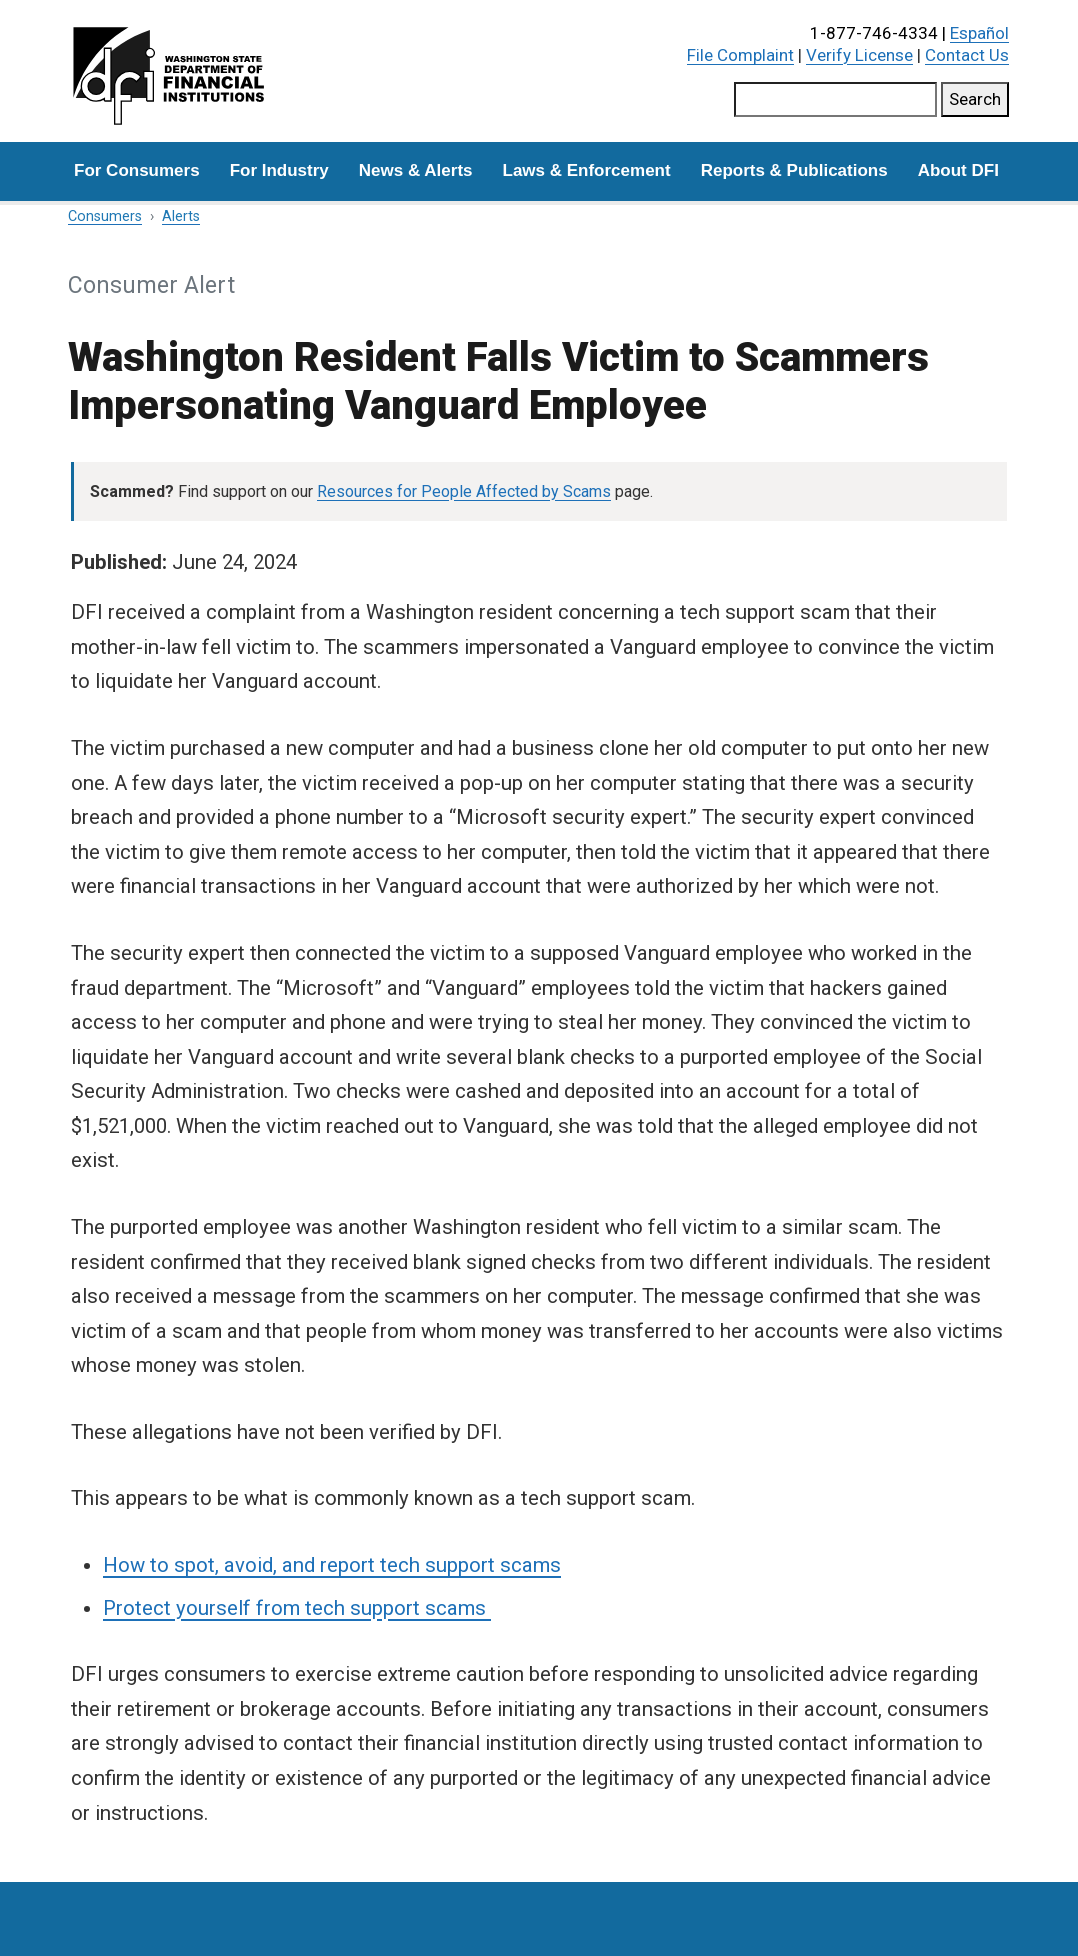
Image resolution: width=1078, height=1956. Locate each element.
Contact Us (967, 55)
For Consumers (137, 170)
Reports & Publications (794, 170)
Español (979, 33)
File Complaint (740, 55)
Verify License (859, 55)
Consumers (105, 216)
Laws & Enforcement (587, 170)
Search (975, 99)
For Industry (279, 170)
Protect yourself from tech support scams (297, 1608)
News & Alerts (416, 170)
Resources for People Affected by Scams (464, 491)
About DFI (958, 170)
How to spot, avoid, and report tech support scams (332, 1565)
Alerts (181, 216)
